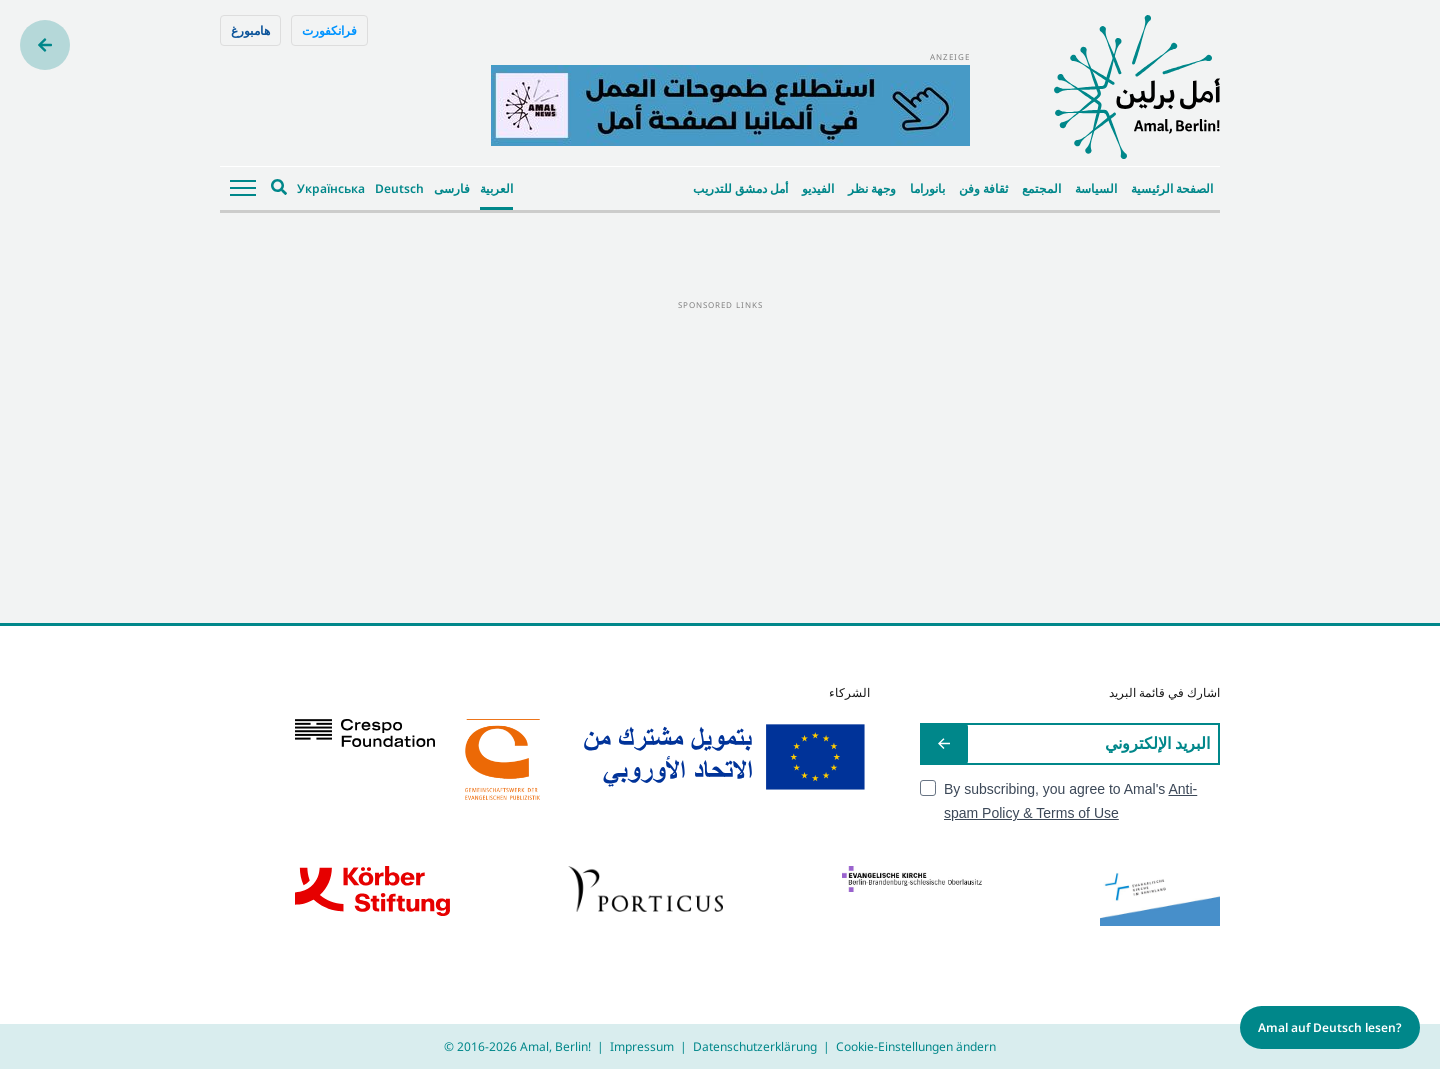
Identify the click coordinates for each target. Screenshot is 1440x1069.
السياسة (1096, 188)
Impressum (642, 1046)
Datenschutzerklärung (755, 1046)
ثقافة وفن (983, 188)
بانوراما (927, 188)
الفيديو (818, 188)
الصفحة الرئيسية (1172, 188)
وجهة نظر (872, 188)
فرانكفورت (329, 30)
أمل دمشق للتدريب (740, 188)
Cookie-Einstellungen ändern (916, 1046)
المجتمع (1041, 188)
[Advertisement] (720, 453)
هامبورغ (250, 30)
